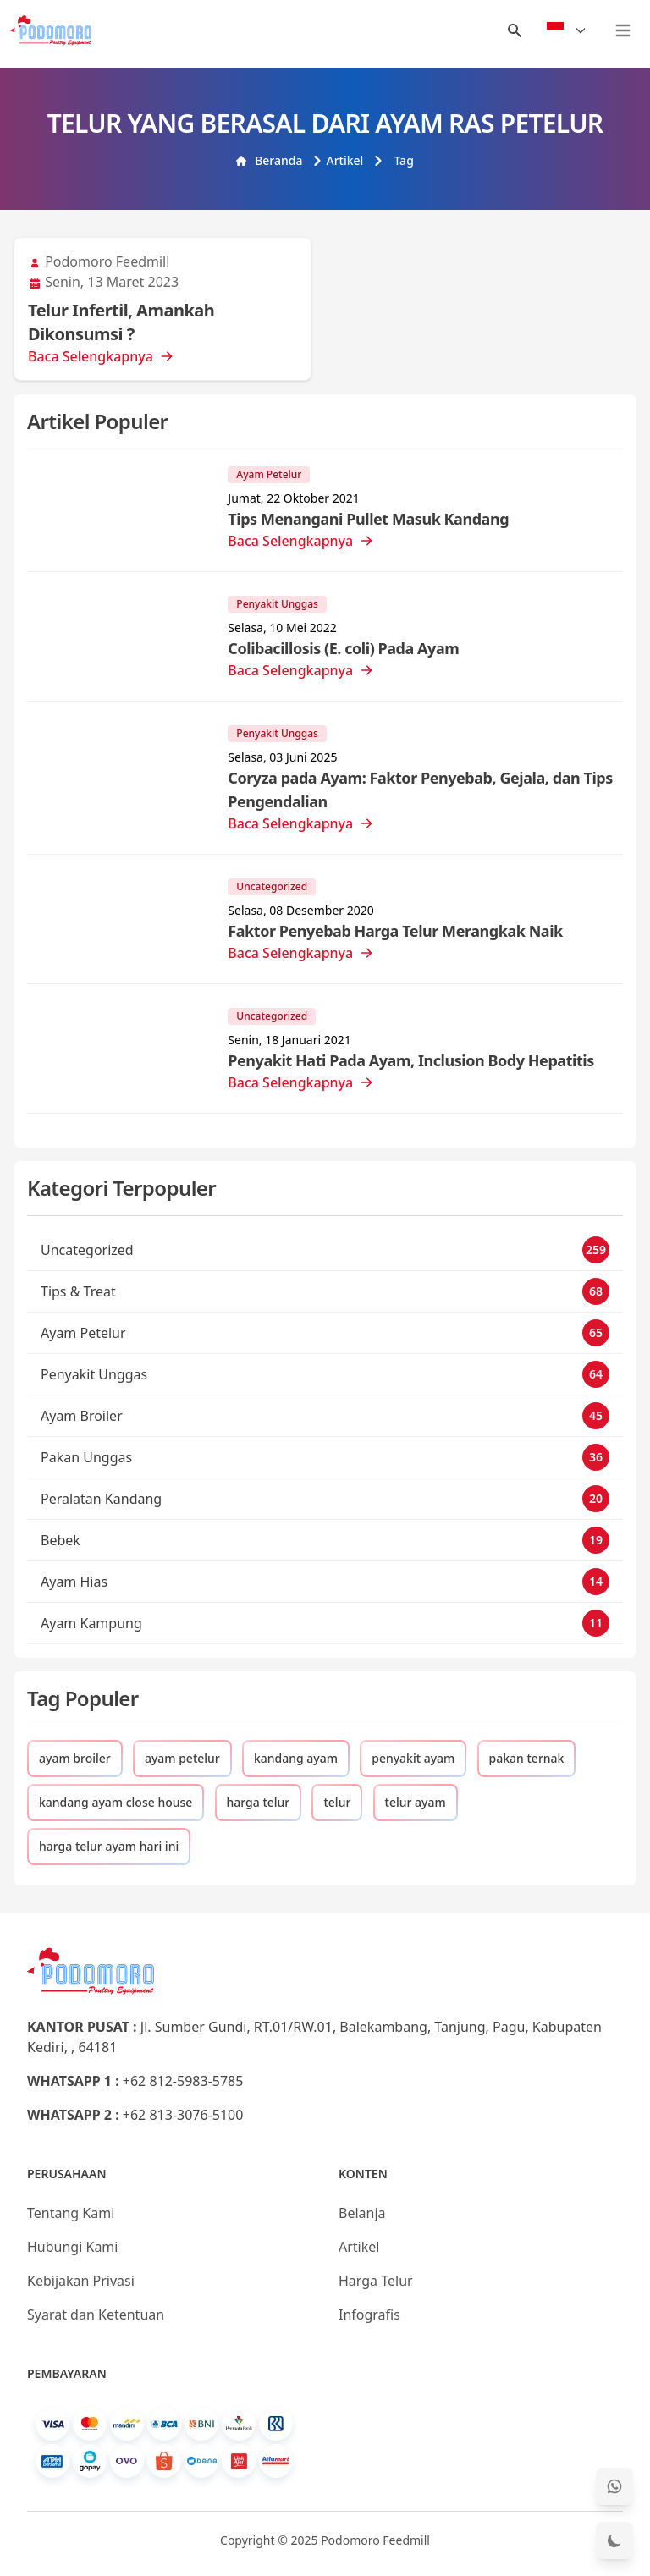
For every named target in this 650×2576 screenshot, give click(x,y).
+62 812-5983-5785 (183, 2081)
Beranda (269, 160)
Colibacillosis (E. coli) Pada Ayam (343, 648)
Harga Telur (376, 2280)
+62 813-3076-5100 (183, 2114)
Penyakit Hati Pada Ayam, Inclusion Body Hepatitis (411, 1060)
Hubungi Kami (72, 2246)
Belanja (362, 2213)
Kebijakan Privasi (81, 2280)
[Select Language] (567, 30)
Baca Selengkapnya (101, 356)
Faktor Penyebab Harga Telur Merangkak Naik (395, 931)
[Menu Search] (515, 30)
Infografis (369, 2314)
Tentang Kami (70, 2213)
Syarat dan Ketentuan (95, 2314)
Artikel (337, 160)
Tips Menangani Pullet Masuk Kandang (368, 519)
